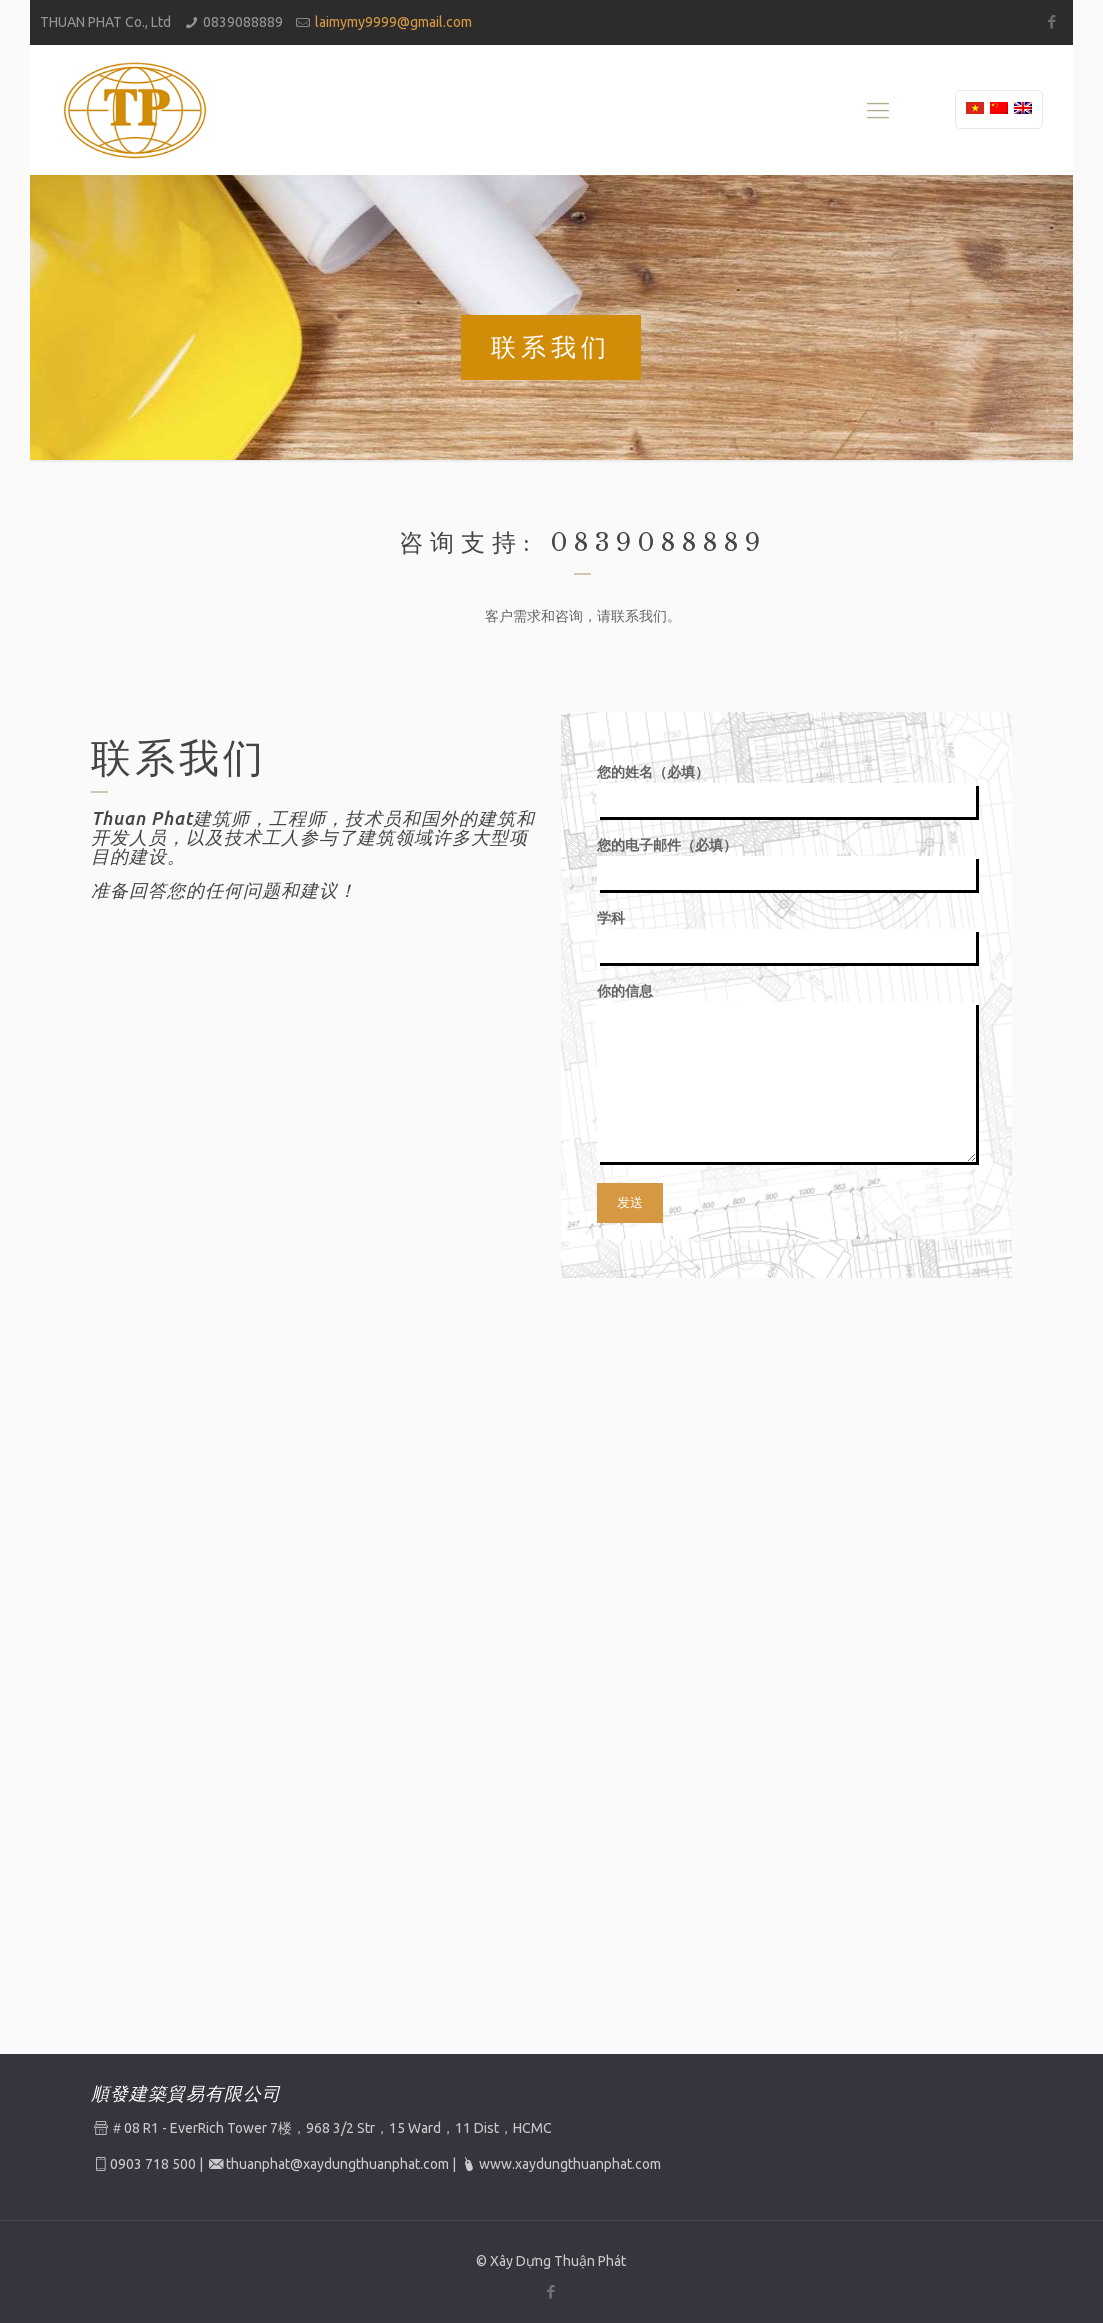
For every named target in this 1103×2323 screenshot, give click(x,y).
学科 (786, 936)
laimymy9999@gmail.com (393, 22)
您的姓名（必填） (786, 790)
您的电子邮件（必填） (786, 863)
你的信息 (786, 1072)
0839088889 (243, 22)
